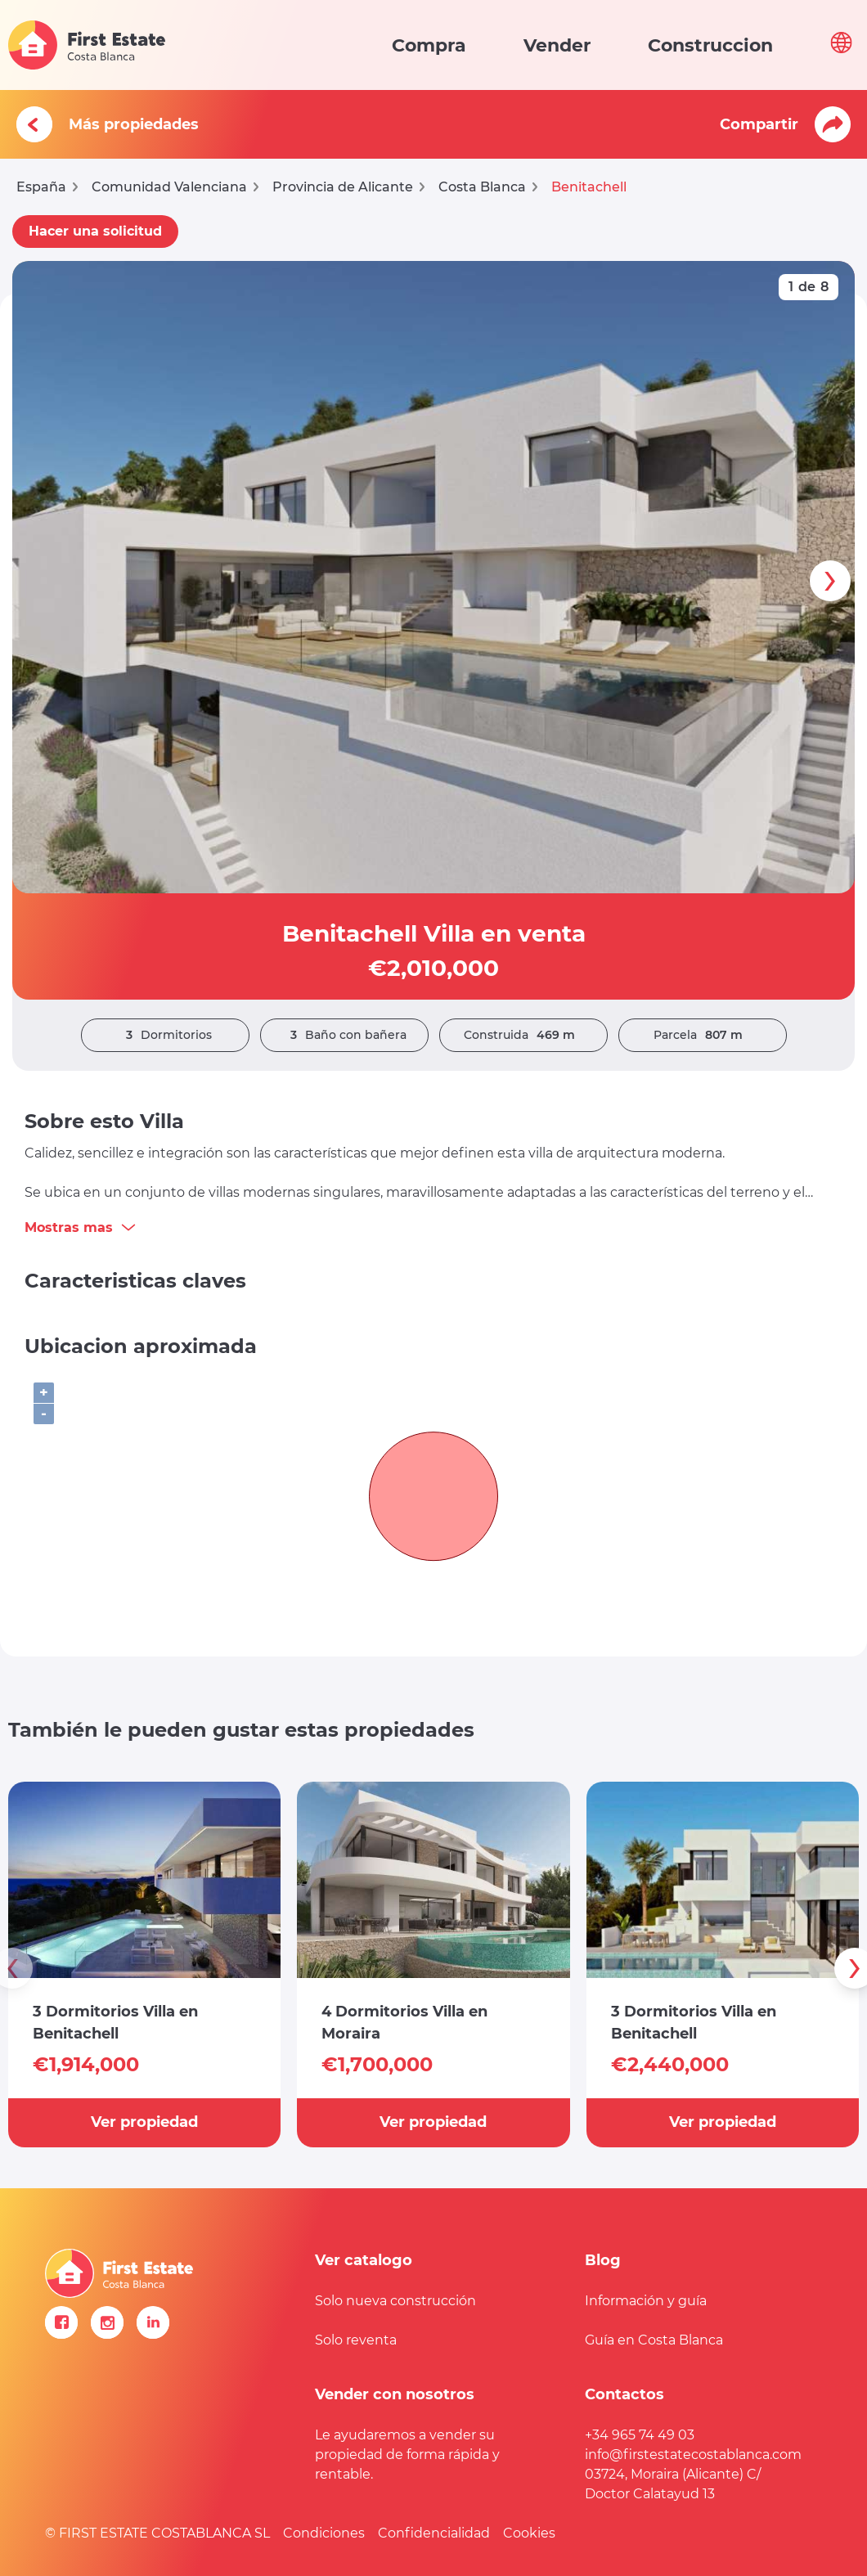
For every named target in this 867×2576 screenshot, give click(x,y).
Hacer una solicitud (95, 231)
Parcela (702, 1035)
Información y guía (646, 2301)
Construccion (710, 45)
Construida (523, 1035)
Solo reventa (356, 2340)
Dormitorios (165, 1035)
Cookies (529, 2533)
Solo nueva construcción (395, 2301)
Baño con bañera (344, 1035)
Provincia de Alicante (342, 187)
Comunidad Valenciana (169, 187)
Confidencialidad (434, 2533)
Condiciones (324, 2533)
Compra (429, 45)
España (41, 187)
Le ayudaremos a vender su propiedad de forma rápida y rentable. (407, 2454)
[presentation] (830, 580)
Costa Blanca (482, 187)
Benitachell (589, 187)
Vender (557, 45)
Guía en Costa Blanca (654, 2340)
